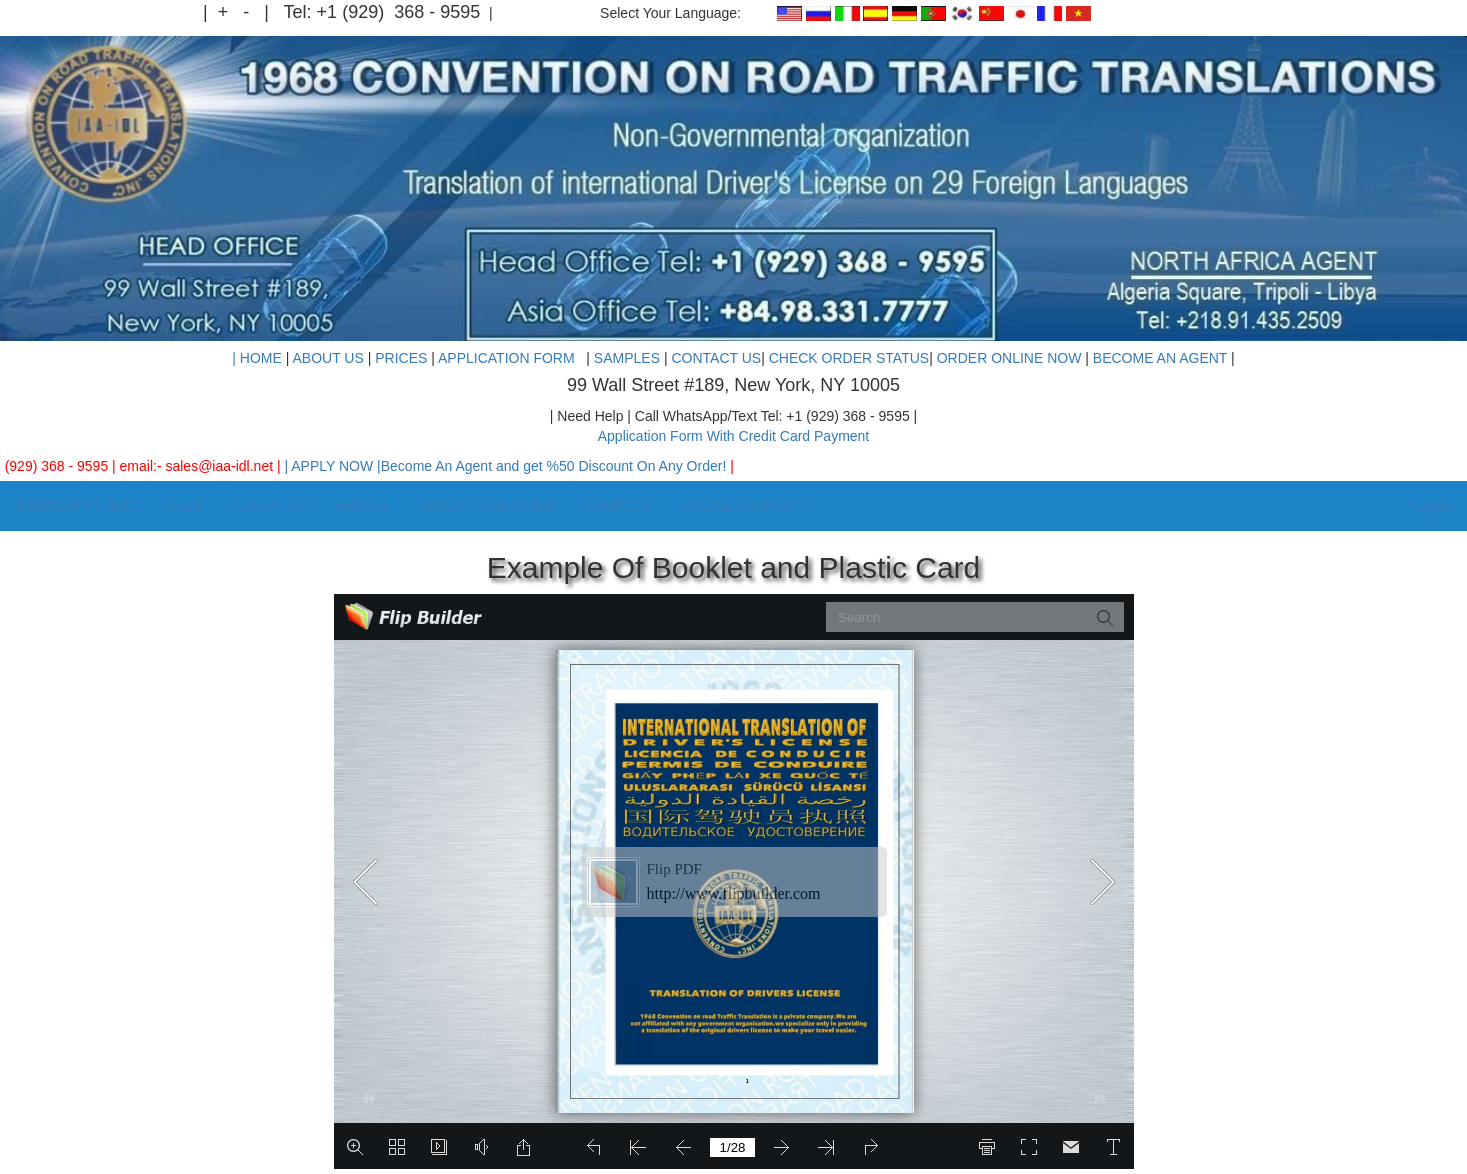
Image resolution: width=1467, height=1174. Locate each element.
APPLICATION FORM (510, 358)
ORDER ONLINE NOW (1009, 358)
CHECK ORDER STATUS (849, 358)
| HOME (257, 358)
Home (185, 506)
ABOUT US (327, 358)
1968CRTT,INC (76, 506)
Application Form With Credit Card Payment (734, 436)
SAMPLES (629, 358)
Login (1430, 506)
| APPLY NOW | (343, 466)
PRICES (401, 358)
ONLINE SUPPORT (741, 506)
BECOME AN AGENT (1162, 358)
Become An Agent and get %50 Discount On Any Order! (565, 466)
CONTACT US (716, 358)
